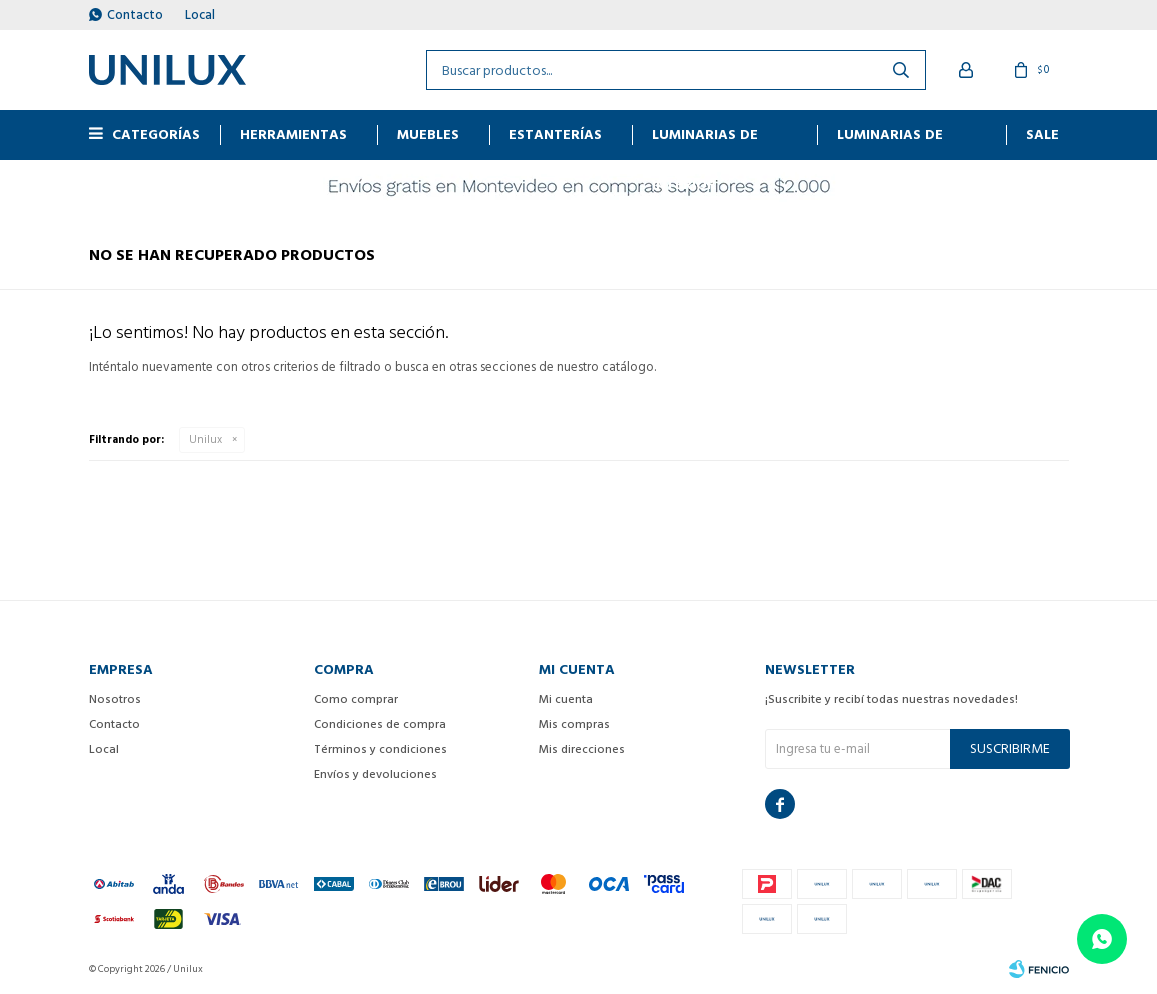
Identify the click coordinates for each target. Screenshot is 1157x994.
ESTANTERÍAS (555, 134)
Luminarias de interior (705, 141)
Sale (1042, 134)
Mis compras (574, 724)
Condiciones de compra (380, 724)
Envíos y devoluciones (375, 774)
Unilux (205, 440)
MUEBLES (428, 134)
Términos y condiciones (380, 749)
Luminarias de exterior (890, 141)
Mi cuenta (566, 699)
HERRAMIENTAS (293, 134)
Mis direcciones (582, 749)
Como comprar (356, 699)
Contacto (135, 15)
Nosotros (115, 699)
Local (200, 15)
